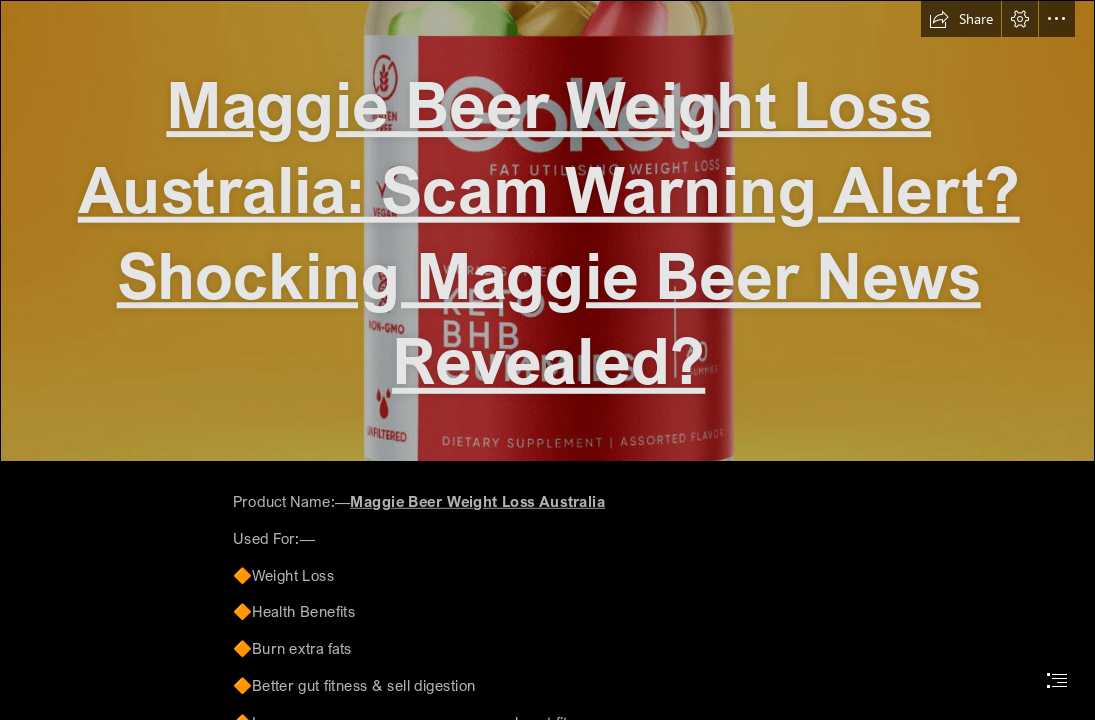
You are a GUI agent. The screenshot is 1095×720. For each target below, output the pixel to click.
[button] (961, 19)
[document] (547, 360)
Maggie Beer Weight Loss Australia (478, 501)
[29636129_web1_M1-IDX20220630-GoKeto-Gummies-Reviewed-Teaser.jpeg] (547, 231)
